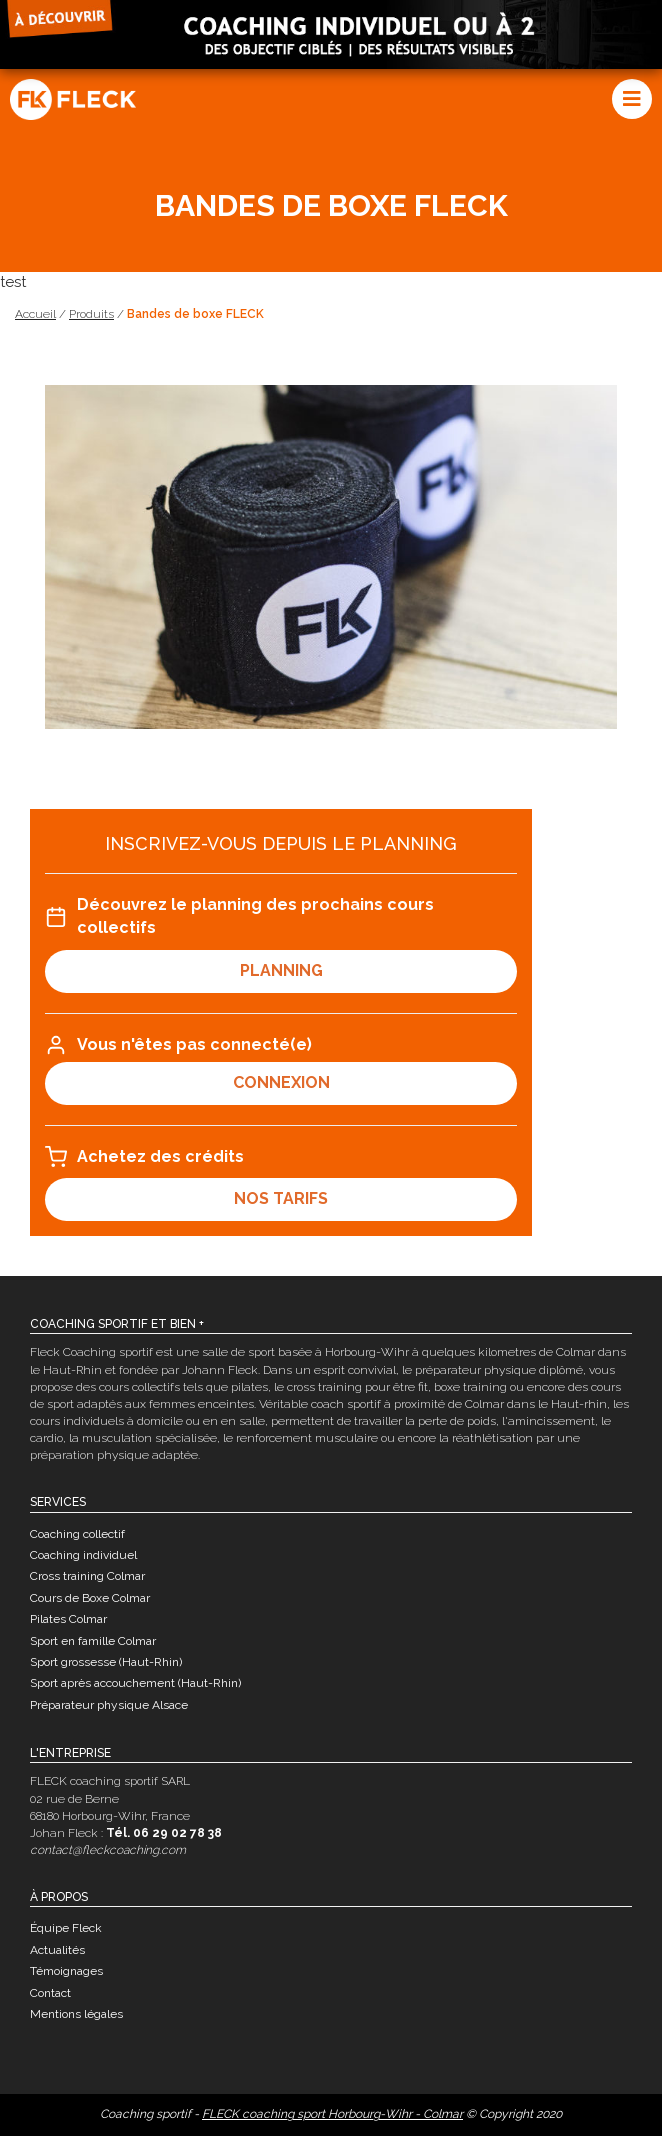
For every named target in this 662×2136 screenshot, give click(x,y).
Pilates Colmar (68, 1619)
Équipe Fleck (66, 1928)
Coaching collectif (77, 1534)
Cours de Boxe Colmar (90, 1598)
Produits (91, 314)
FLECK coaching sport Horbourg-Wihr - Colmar (332, 2114)
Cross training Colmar (87, 1576)
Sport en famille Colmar (93, 1641)
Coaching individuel (83, 1555)
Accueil (35, 314)
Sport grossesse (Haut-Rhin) (106, 1662)
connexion (281, 1082)
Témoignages (66, 1971)
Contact (50, 1993)
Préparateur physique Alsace (109, 1705)
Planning (281, 970)
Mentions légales (76, 2014)
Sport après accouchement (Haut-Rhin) (135, 1683)
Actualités (57, 1950)
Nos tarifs (281, 1198)
